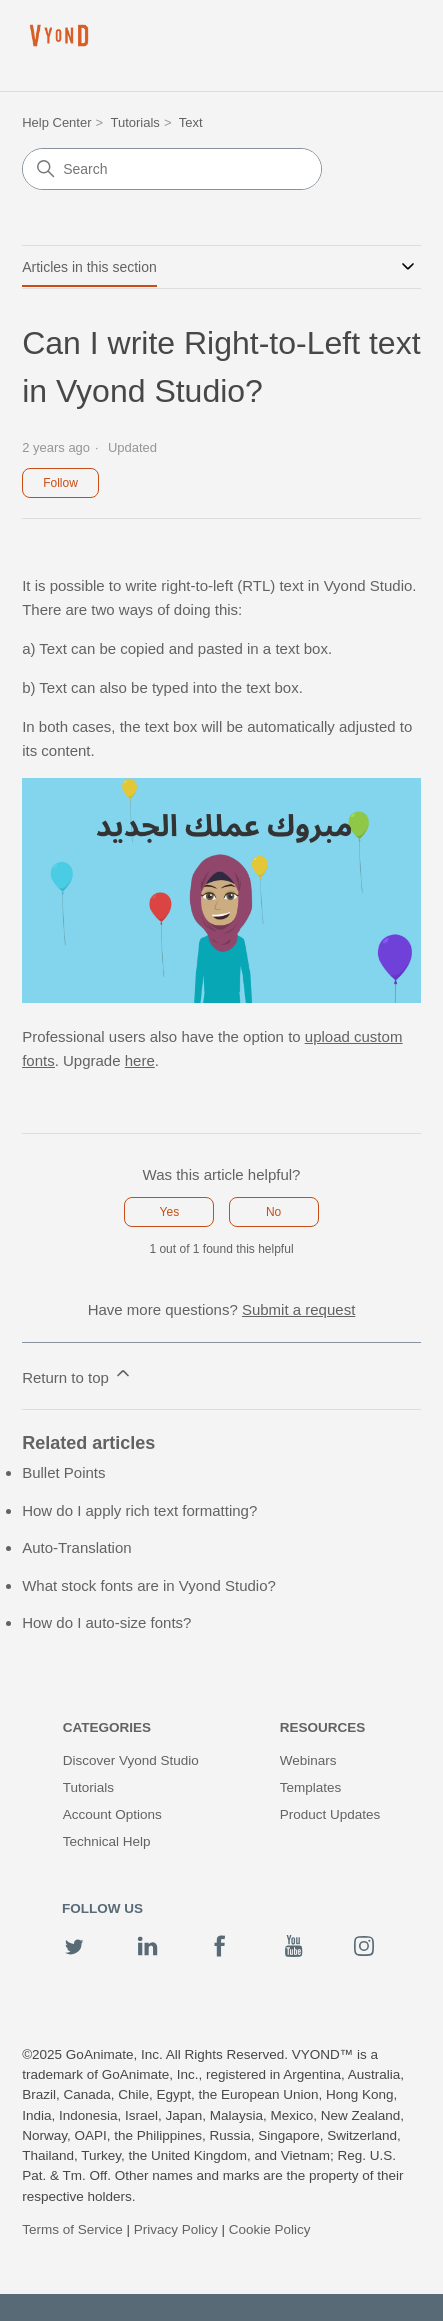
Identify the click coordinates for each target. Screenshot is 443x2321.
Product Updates (330, 1814)
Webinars (308, 1760)
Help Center (56, 122)
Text (191, 122)
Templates (311, 1787)
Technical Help (107, 1841)
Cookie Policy (270, 2229)
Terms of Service (72, 2229)
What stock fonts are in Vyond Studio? (149, 1585)
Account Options (112, 1814)
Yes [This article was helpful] (170, 1212)
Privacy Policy (176, 2229)
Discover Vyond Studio (131, 1760)
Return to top (77, 1374)
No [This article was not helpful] (273, 1212)
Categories (107, 1727)
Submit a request (298, 1309)
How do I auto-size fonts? (106, 1622)
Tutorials (135, 122)
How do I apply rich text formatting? (139, 1510)
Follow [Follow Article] (60, 483)
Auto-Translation (77, 1547)
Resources (323, 1727)
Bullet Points (63, 1472)
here (140, 1060)
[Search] (172, 169)
